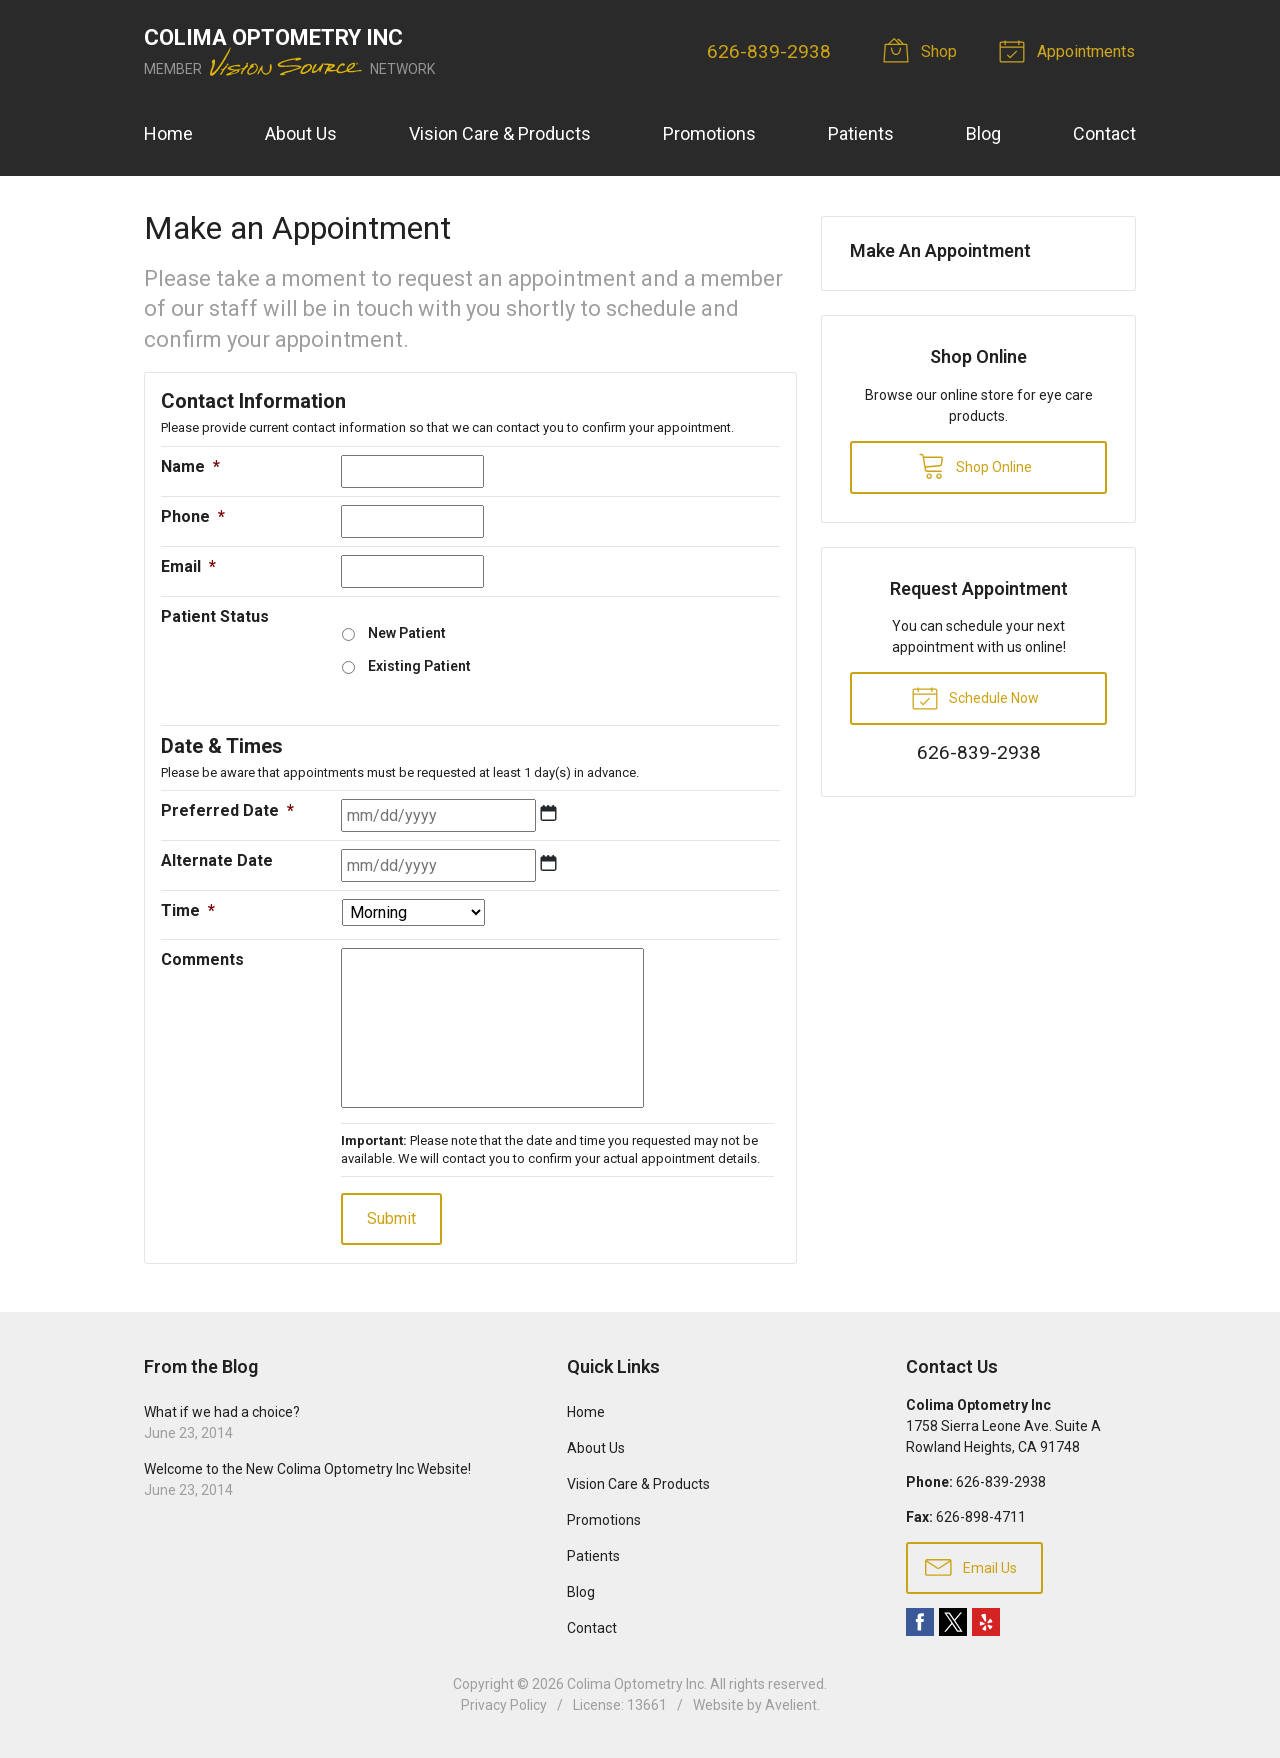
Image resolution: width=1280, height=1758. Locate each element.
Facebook (920, 1622)
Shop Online (975, 465)
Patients (861, 133)
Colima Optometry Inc (635, 1684)
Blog (983, 133)
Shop (924, 50)
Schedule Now (975, 697)
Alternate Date (217, 860)
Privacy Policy (504, 1705)
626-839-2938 (770, 51)
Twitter (953, 1622)
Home (168, 133)
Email (188, 566)
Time (188, 910)
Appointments (1071, 50)
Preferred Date (227, 810)
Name (190, 466)
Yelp (986, 1622)
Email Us (971, 1566)
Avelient (791, 1705)
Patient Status (215, 616)
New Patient (407, 633)
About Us (301, 133)
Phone (193, 516)
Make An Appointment (940, 250)
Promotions (709, 133)
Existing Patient (419, 666)
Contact (1104, 133)
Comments (202, 959)
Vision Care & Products (500, 133)
